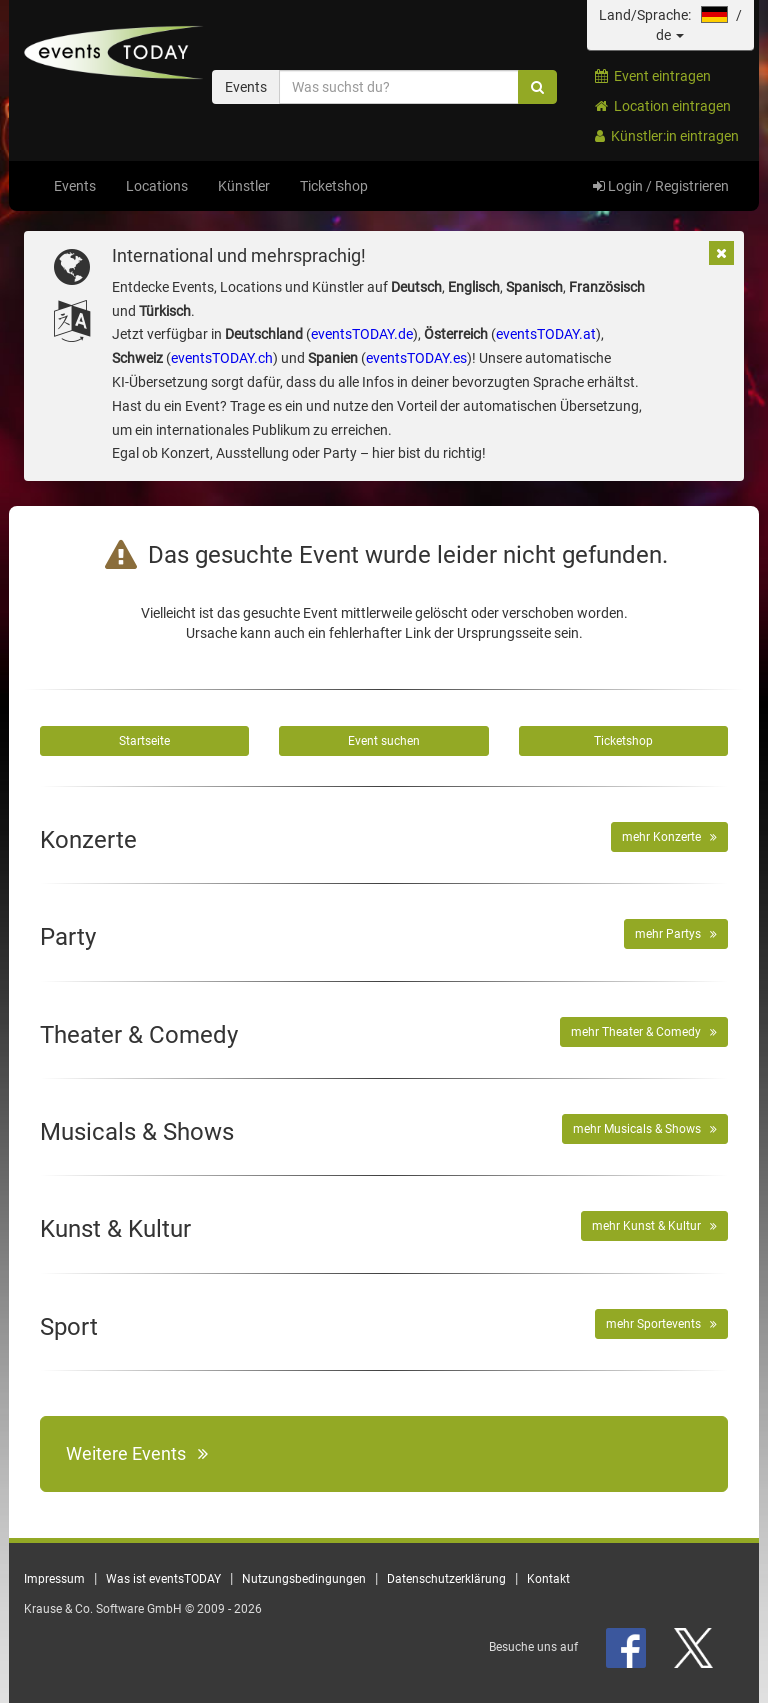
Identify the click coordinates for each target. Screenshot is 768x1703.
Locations (157, 186)
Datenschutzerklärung (446, 1579)
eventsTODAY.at (546, 334)
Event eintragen (653, 76)
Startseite (144, 741)
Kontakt (548, 1579)
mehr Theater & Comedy (644, 1032)
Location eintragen (663, 106)
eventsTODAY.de (362, 334)
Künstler (244, 186)
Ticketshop (334, 186)
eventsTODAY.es (416, 358)
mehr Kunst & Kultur (654, 1226)
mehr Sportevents (661, 1324)
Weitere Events (137, 1453)
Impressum (54, 1579)
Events (75, 186)
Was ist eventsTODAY (163, 1579)
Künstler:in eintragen (667, 136)
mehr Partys (676, 934)
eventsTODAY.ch (222, 358)
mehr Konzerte (669, 837)
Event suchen (384, 741)
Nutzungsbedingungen (304, 1579)
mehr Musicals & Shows (645, 1129)
